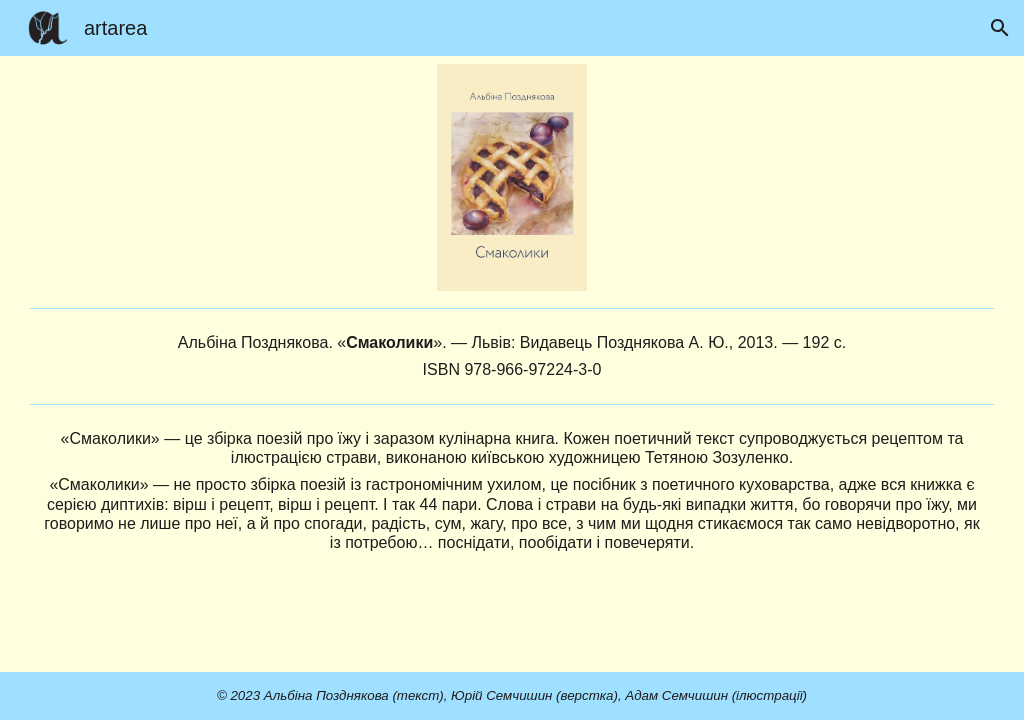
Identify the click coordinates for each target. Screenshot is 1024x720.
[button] (1000, 28)
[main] (512, 356)
